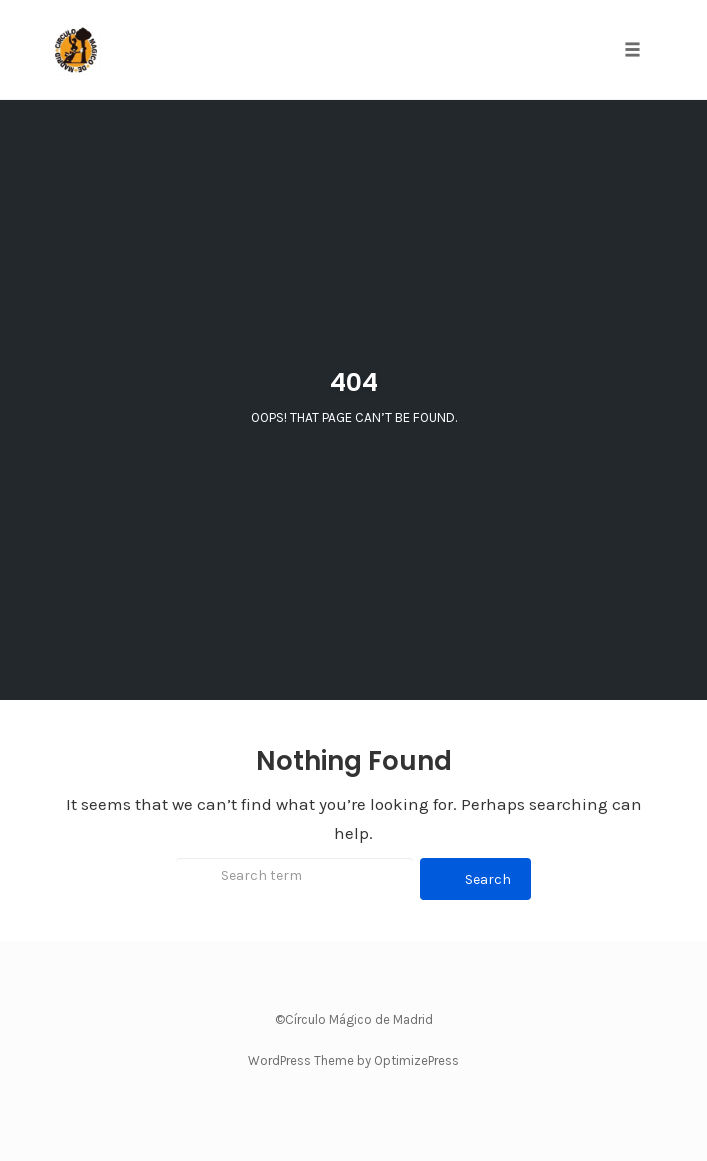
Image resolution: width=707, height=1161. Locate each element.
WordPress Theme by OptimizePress (353, 1060)
